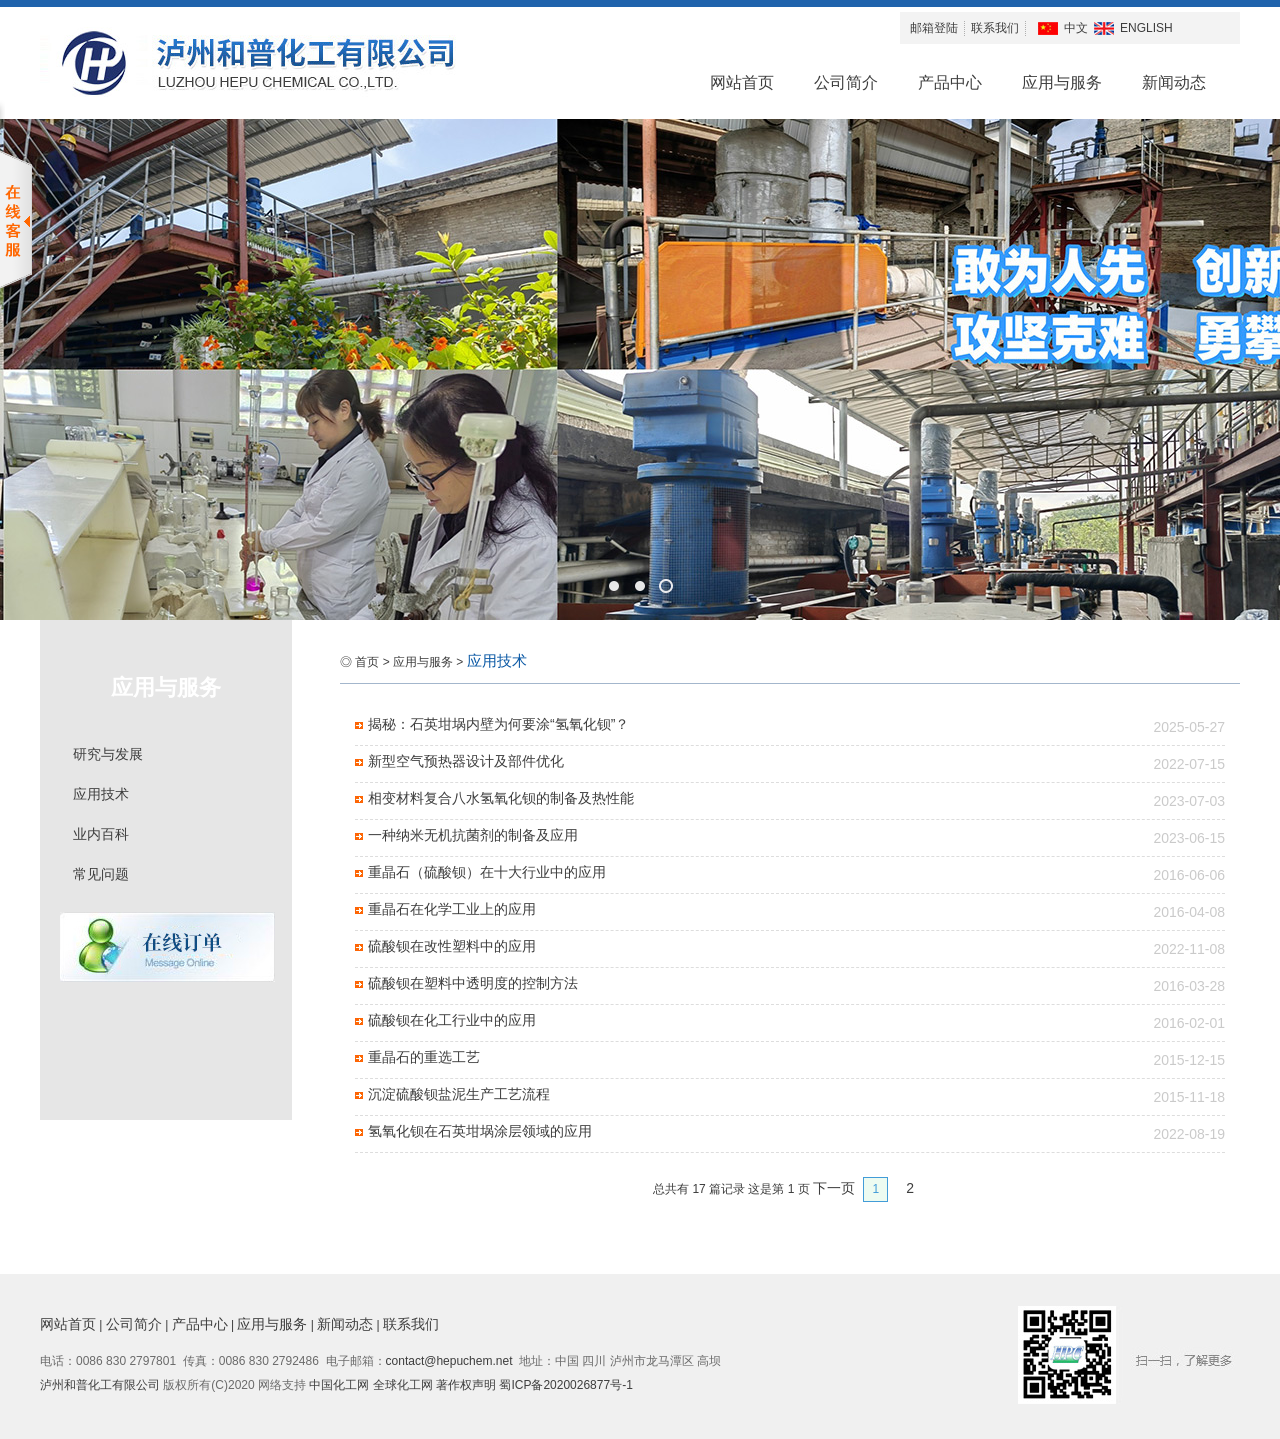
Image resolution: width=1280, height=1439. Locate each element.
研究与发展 (108, 754)
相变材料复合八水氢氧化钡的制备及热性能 (501, 798)
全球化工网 (403, 1385)
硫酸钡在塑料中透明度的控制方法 (473, 983)
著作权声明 (467, 1385)
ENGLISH (1146, 28)
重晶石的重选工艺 (424, 1057)
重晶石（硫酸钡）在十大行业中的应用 (487, 872)
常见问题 (101, 874)
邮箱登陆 (934, 28)
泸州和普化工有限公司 (100, 1385)
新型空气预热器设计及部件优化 (466, 761)
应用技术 (101, 794)
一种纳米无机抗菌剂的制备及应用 (473, 835)
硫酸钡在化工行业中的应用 (452, 1020)
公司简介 (846, 82)
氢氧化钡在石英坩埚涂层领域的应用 (480, 1131)
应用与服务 (1062, 82)
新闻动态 (1174, 82)
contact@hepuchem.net (449, 1361)
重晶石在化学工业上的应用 (452, 909)
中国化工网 (339, 1385)
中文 (1076, 28)
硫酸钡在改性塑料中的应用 (452, 946)
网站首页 (742, 82)
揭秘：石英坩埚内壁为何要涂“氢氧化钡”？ (498, 724)
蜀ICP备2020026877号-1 (565, 1385)
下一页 (834, 1188)
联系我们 (995, 28)
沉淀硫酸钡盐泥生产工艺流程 (459, 1094)
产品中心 (950, 82)
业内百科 (101, 834)
